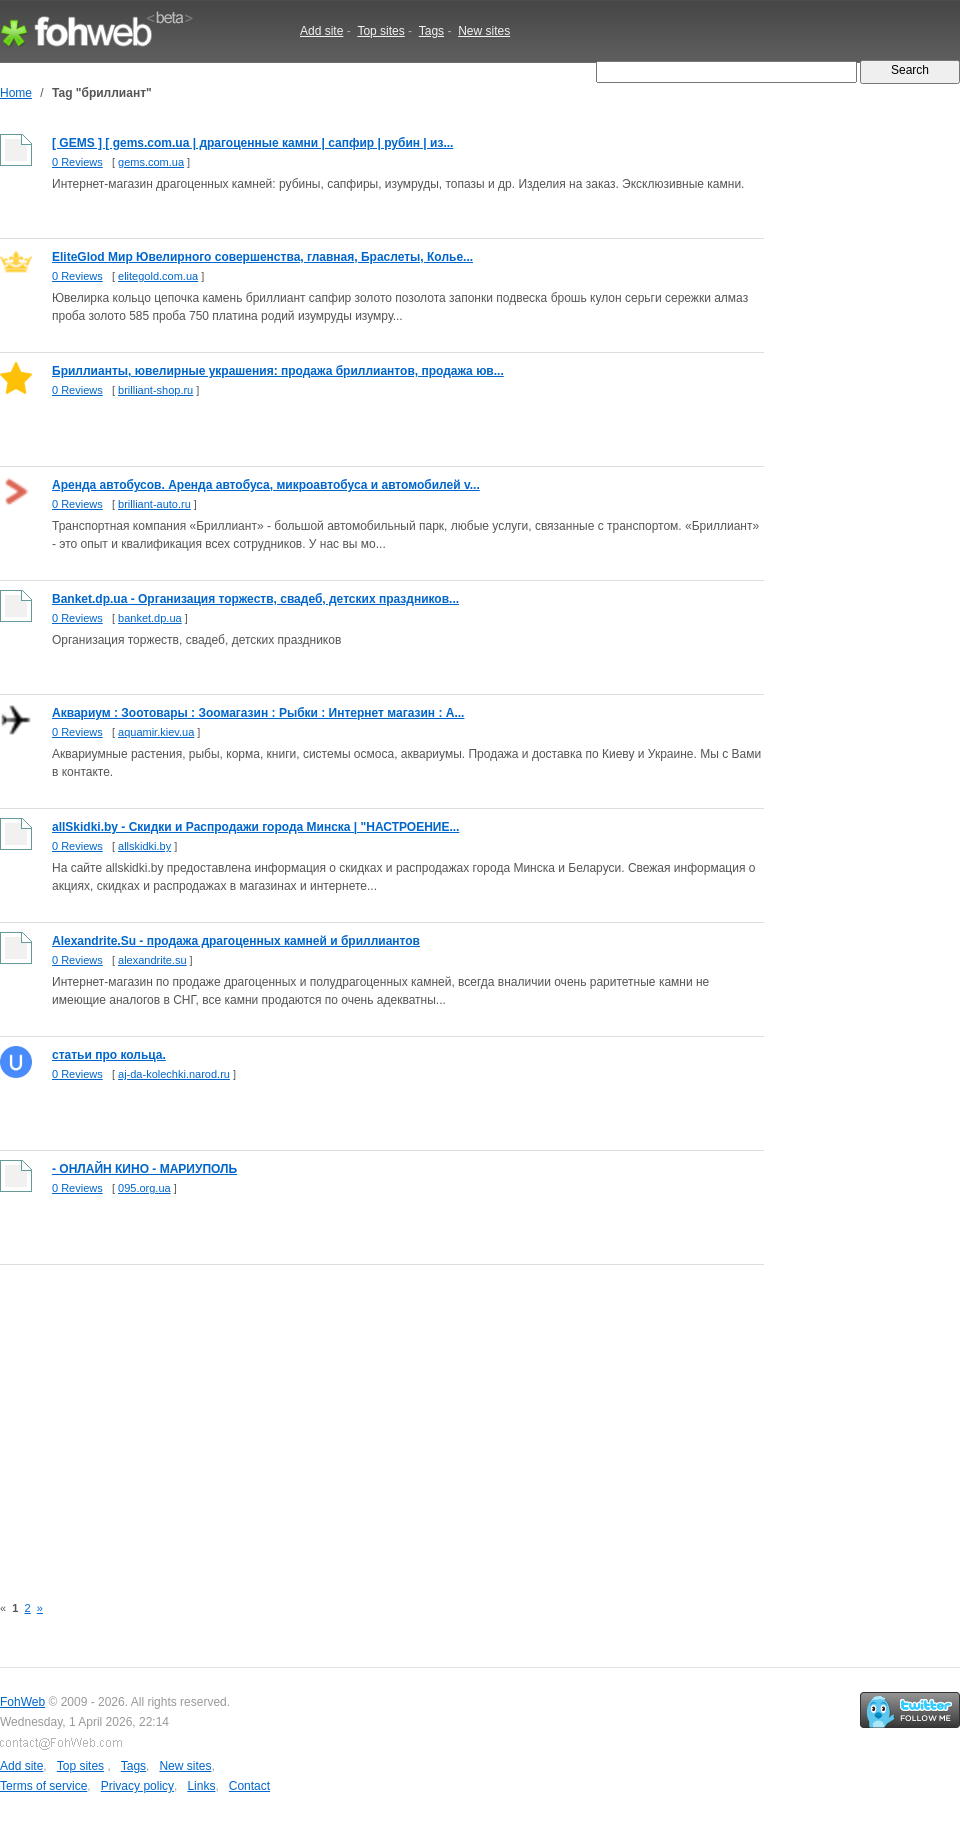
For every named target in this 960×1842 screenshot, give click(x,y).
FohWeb (22, 1702)
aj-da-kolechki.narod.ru (174, 1074)
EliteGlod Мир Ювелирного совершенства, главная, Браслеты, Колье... (262, 257)
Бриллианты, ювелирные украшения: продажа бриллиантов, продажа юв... (278, 371)
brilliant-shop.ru (155, 390)
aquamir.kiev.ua (156, 732)
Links (201, 1786)
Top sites (380, 31)
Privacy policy (137, 1786)
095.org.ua (144, 1188)
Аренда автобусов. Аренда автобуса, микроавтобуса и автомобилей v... (266, 485)
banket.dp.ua (150, 618)
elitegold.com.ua (158, 276)
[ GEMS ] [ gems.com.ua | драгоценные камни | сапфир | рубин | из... (252, 143)
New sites (484, 31)
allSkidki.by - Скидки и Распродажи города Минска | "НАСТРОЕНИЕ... (255, 827)
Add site (321, 31)
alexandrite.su (152, 960)
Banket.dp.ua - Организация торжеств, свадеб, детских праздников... (255, 599)
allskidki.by (144, 846)
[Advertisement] (348, 1418)
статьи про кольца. (109, 1055)
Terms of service (43, 1786)
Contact (249, 1786)
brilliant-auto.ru (154, 504)
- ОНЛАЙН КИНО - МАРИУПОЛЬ (144, 1169)
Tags (431, 31)
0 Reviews (77, 162)
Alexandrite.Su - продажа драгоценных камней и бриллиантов (236, 941)
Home (16, 93)
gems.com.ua (151, 162)
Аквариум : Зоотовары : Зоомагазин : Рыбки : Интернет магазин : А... (258, 713)
